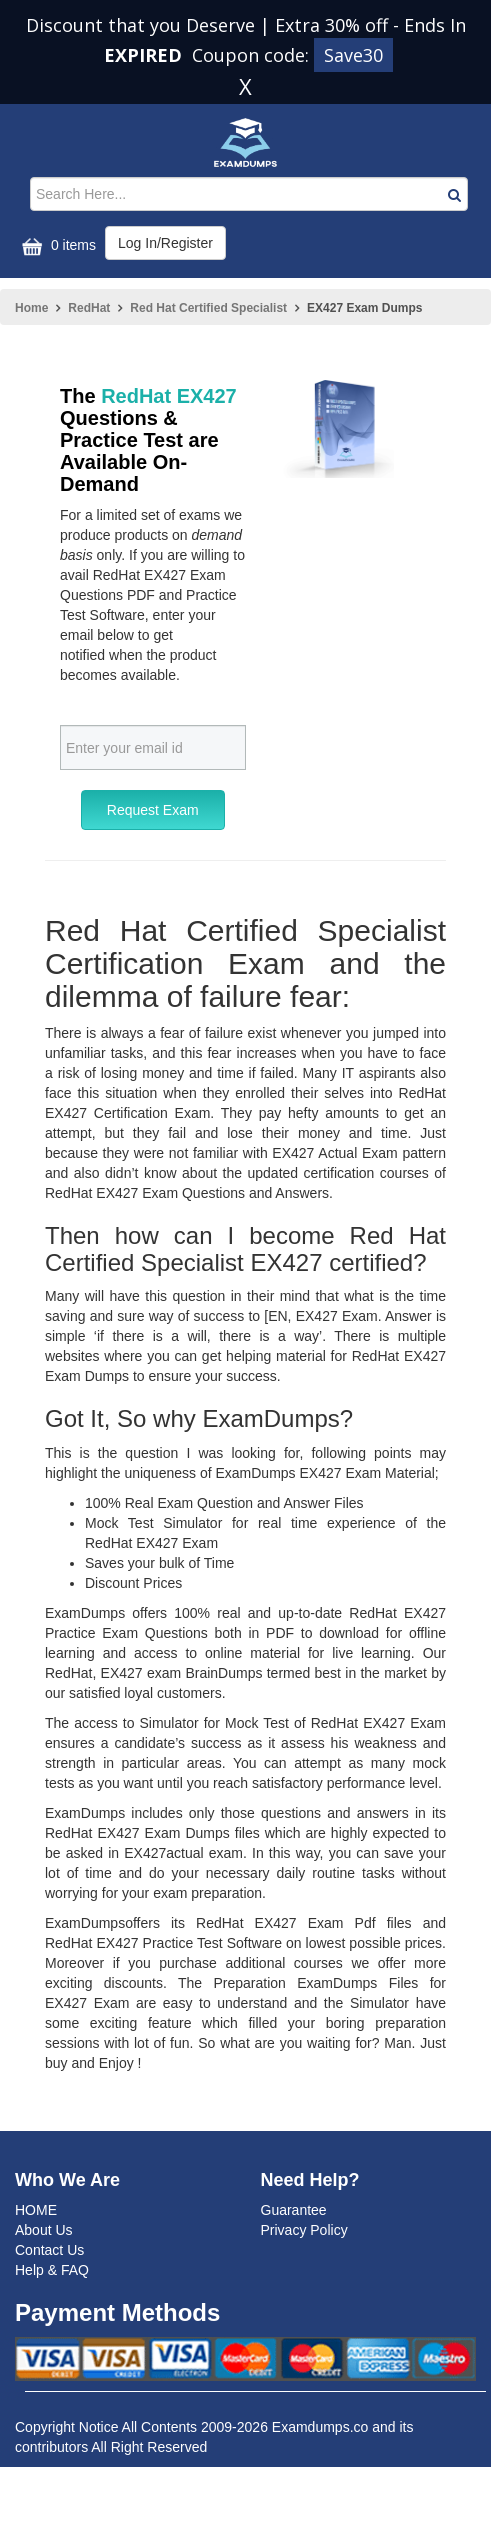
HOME (36, 2210)
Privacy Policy (304, 2230)
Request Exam (153, 810)
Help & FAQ (52, 2270)
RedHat (89, 308)
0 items (56, 246)
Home (31, 308)
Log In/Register (165, 243)
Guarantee (294, 2210)
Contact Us (49, 2250)
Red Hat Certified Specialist (208, 308)
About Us (44, 2230)
